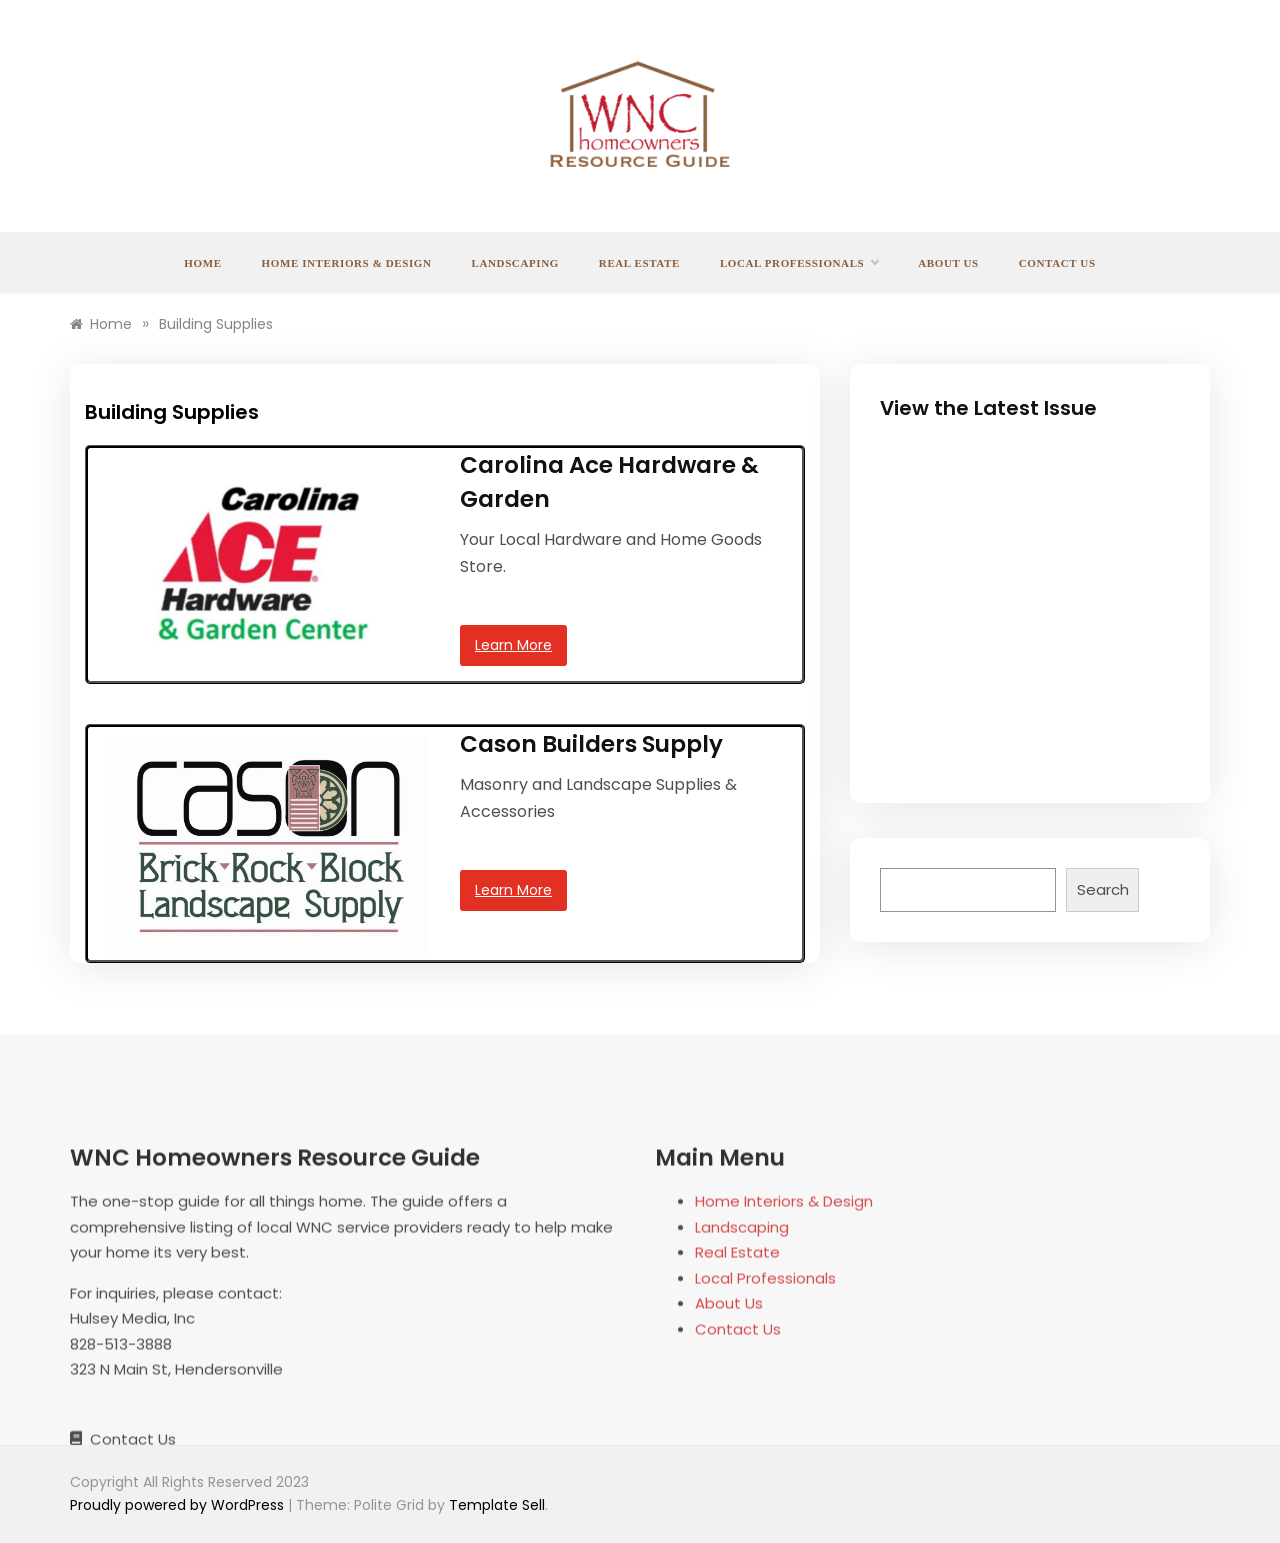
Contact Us (1057, 263)
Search (1103, 889)
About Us (948, 263)
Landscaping (515, 263)
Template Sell (497, 1505)
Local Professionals (799, 263)
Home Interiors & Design (347, 263)
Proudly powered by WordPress (179, 1505)
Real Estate (639, 263)
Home (202, 263)
